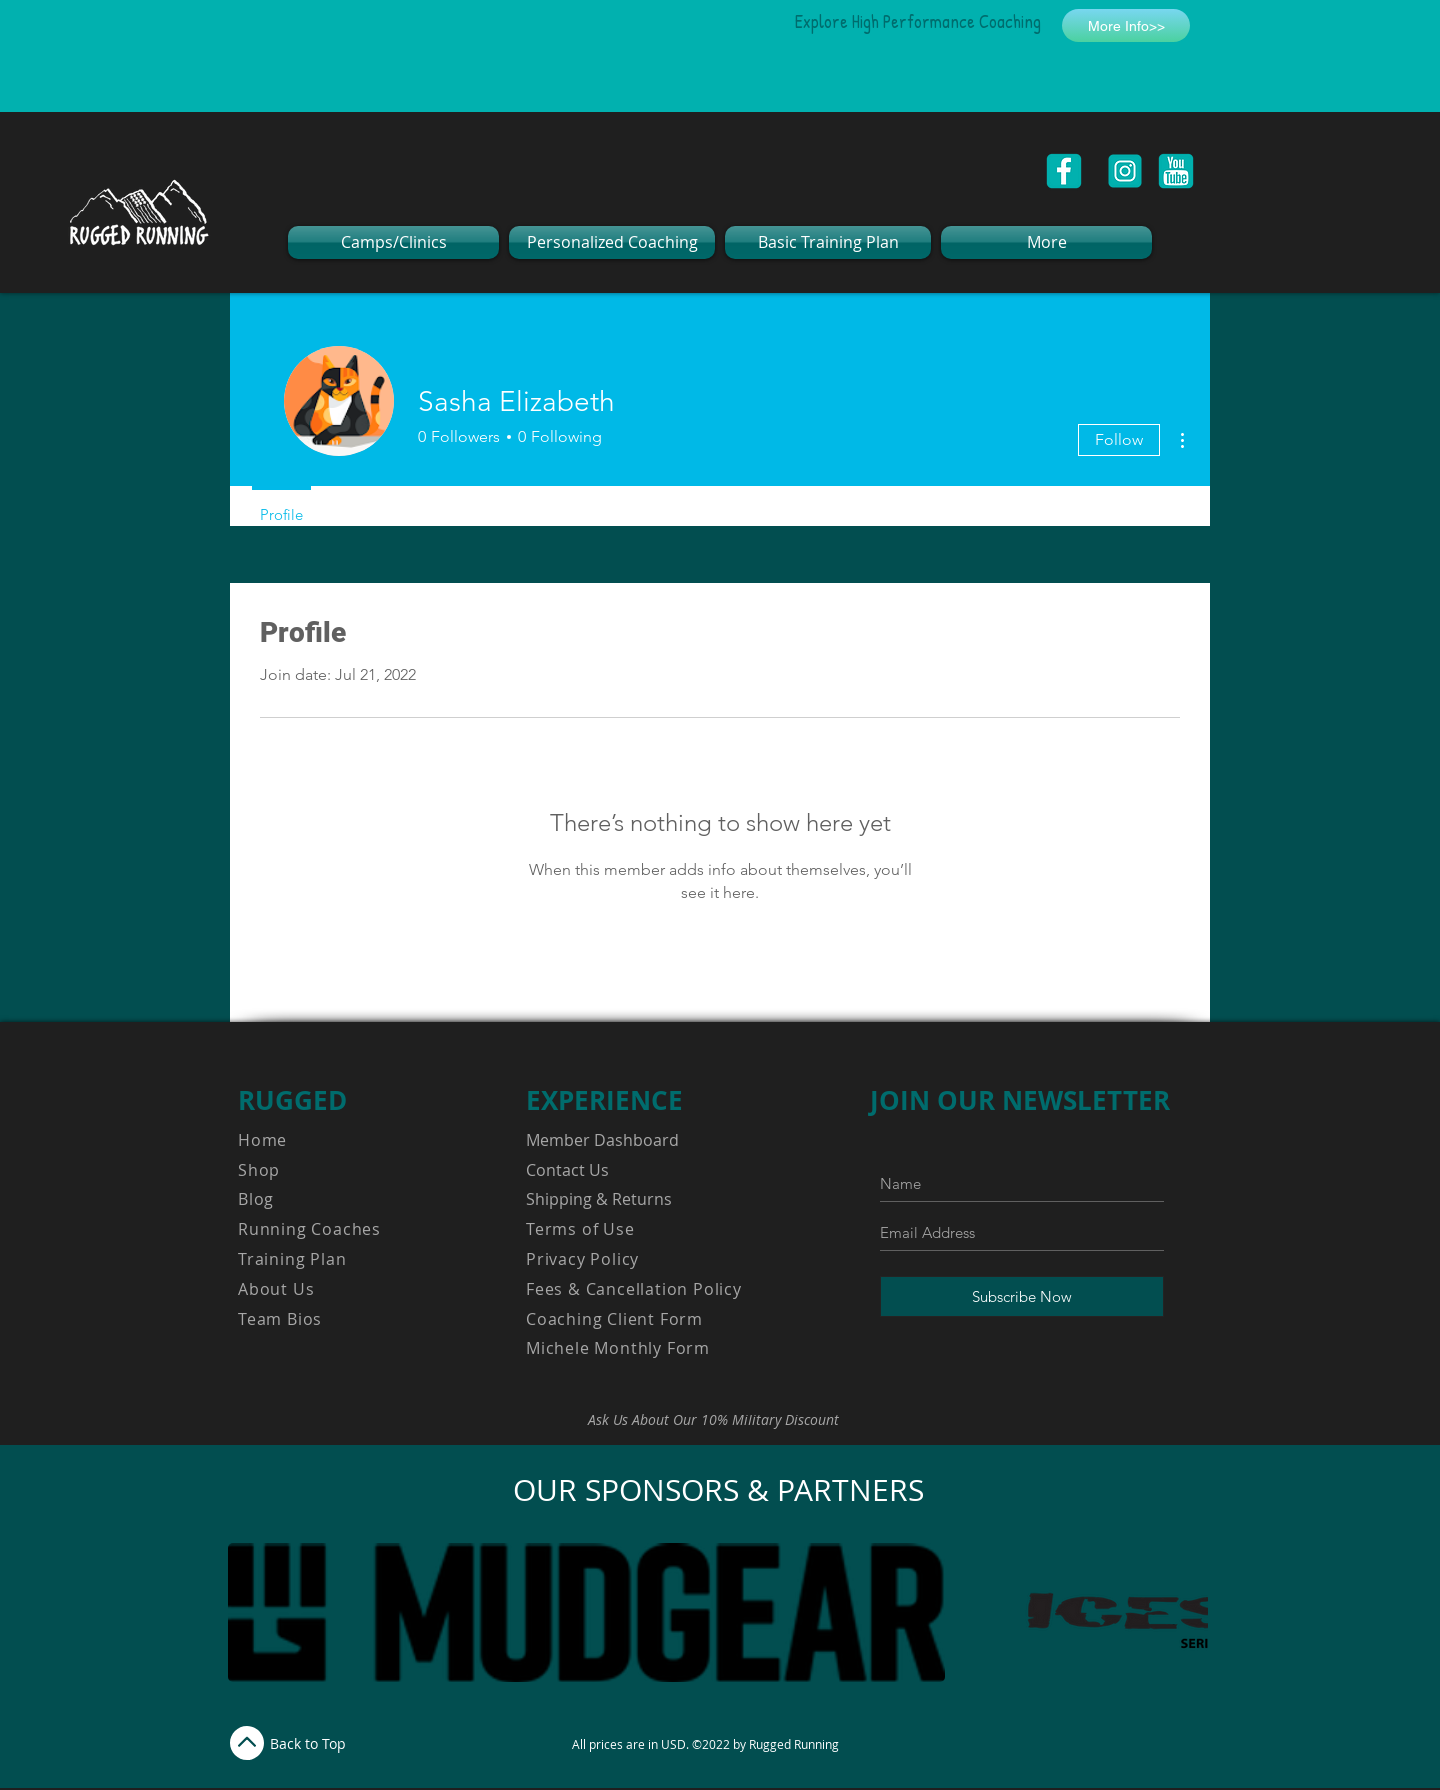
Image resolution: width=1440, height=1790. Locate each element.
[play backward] (253, 1612)
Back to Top (308, 1743)
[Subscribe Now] (1022, 1296)
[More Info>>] (1126, 25)
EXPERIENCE (604, 1100)
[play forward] (1183, 1612)
